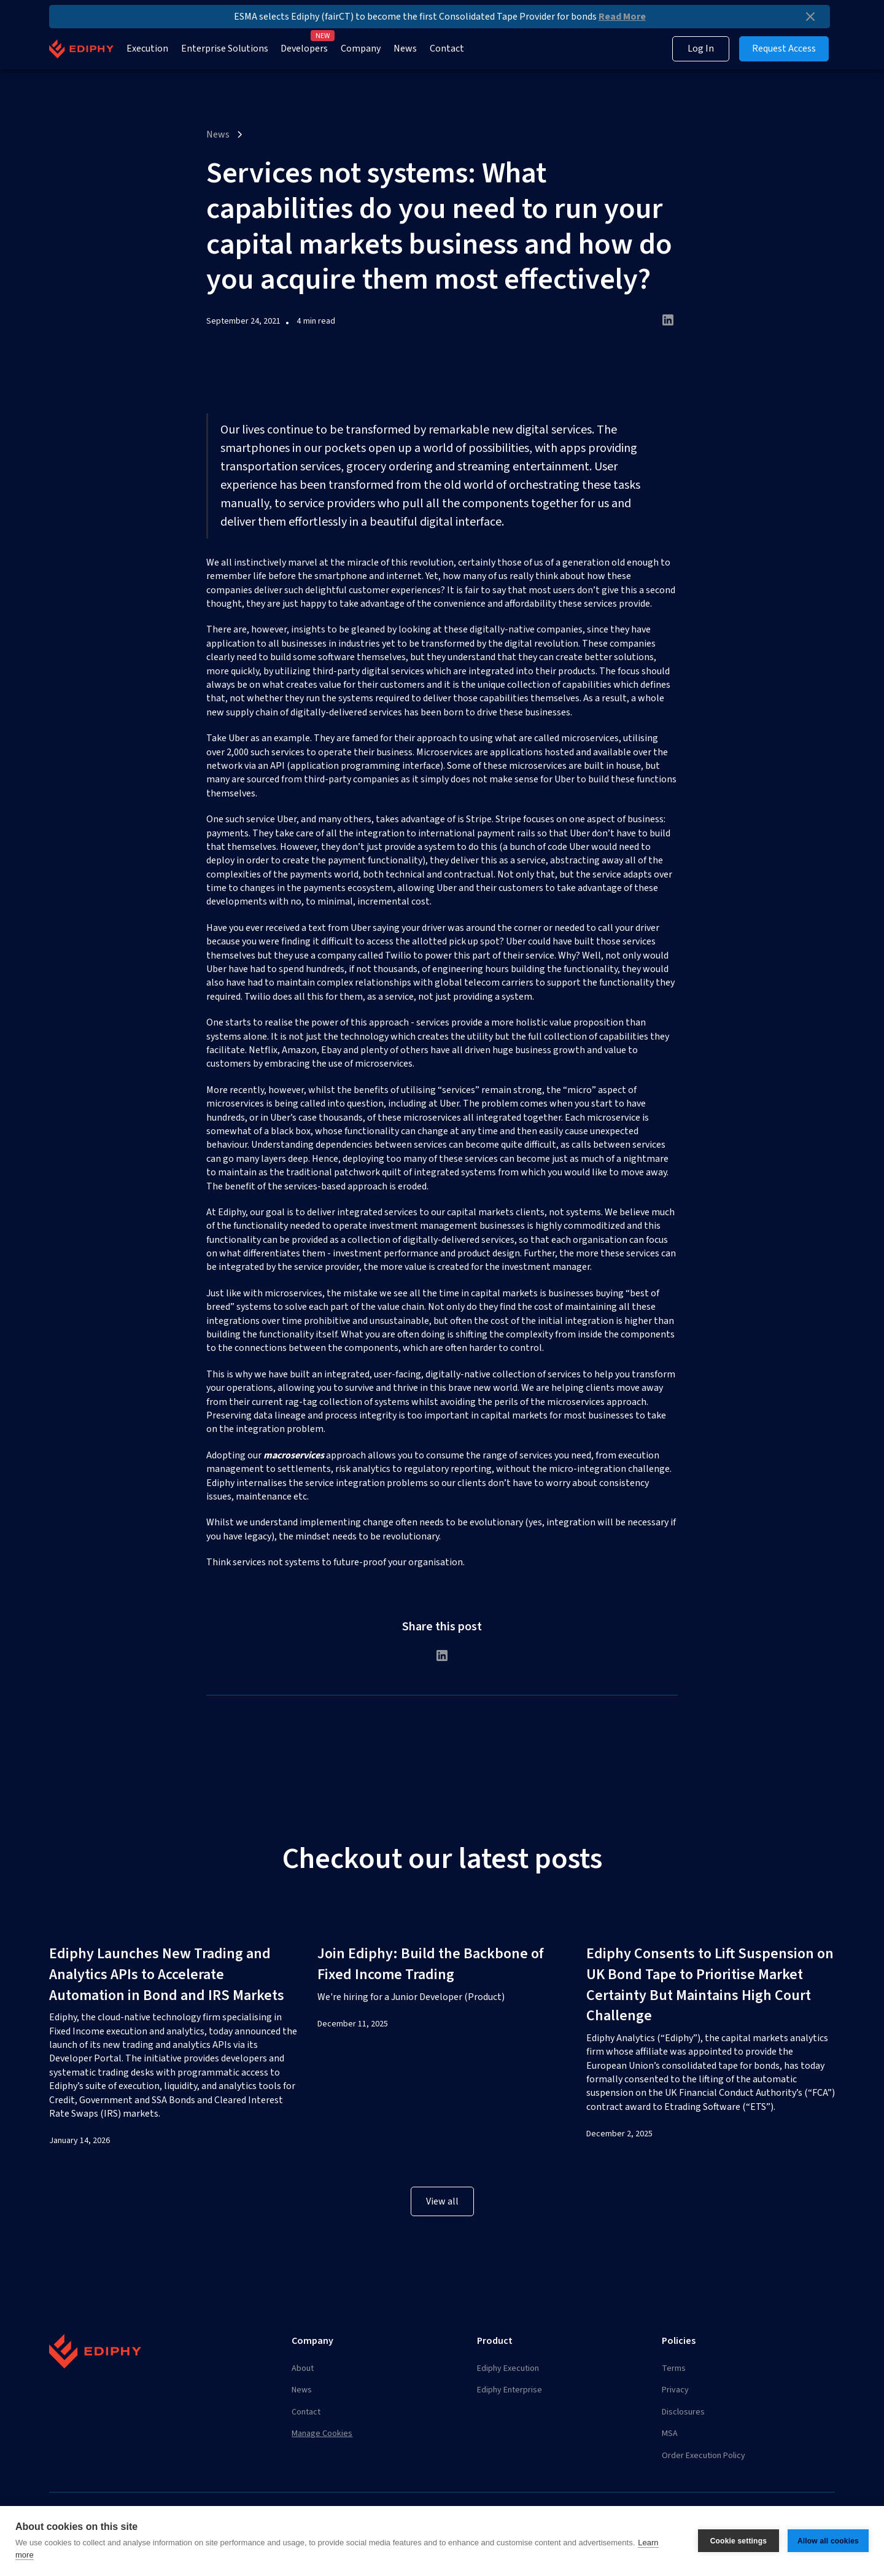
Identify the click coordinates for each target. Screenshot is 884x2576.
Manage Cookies (322, 2433)
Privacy (675, 2390)
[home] (81, 48)
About (303, 2368)
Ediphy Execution (508, 2368)
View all (442, 2201)
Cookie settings (738, 2541)
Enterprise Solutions (224, 48)
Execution (147, 48)
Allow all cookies (828, 2541)
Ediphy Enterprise (509, 2390)
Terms (674, 2368)
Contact (447, 48)
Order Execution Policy (703, 2456)
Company (361, 48)
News (405, 48)
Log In (701, 48)
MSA (670, 2433)
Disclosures (683, 2412)
